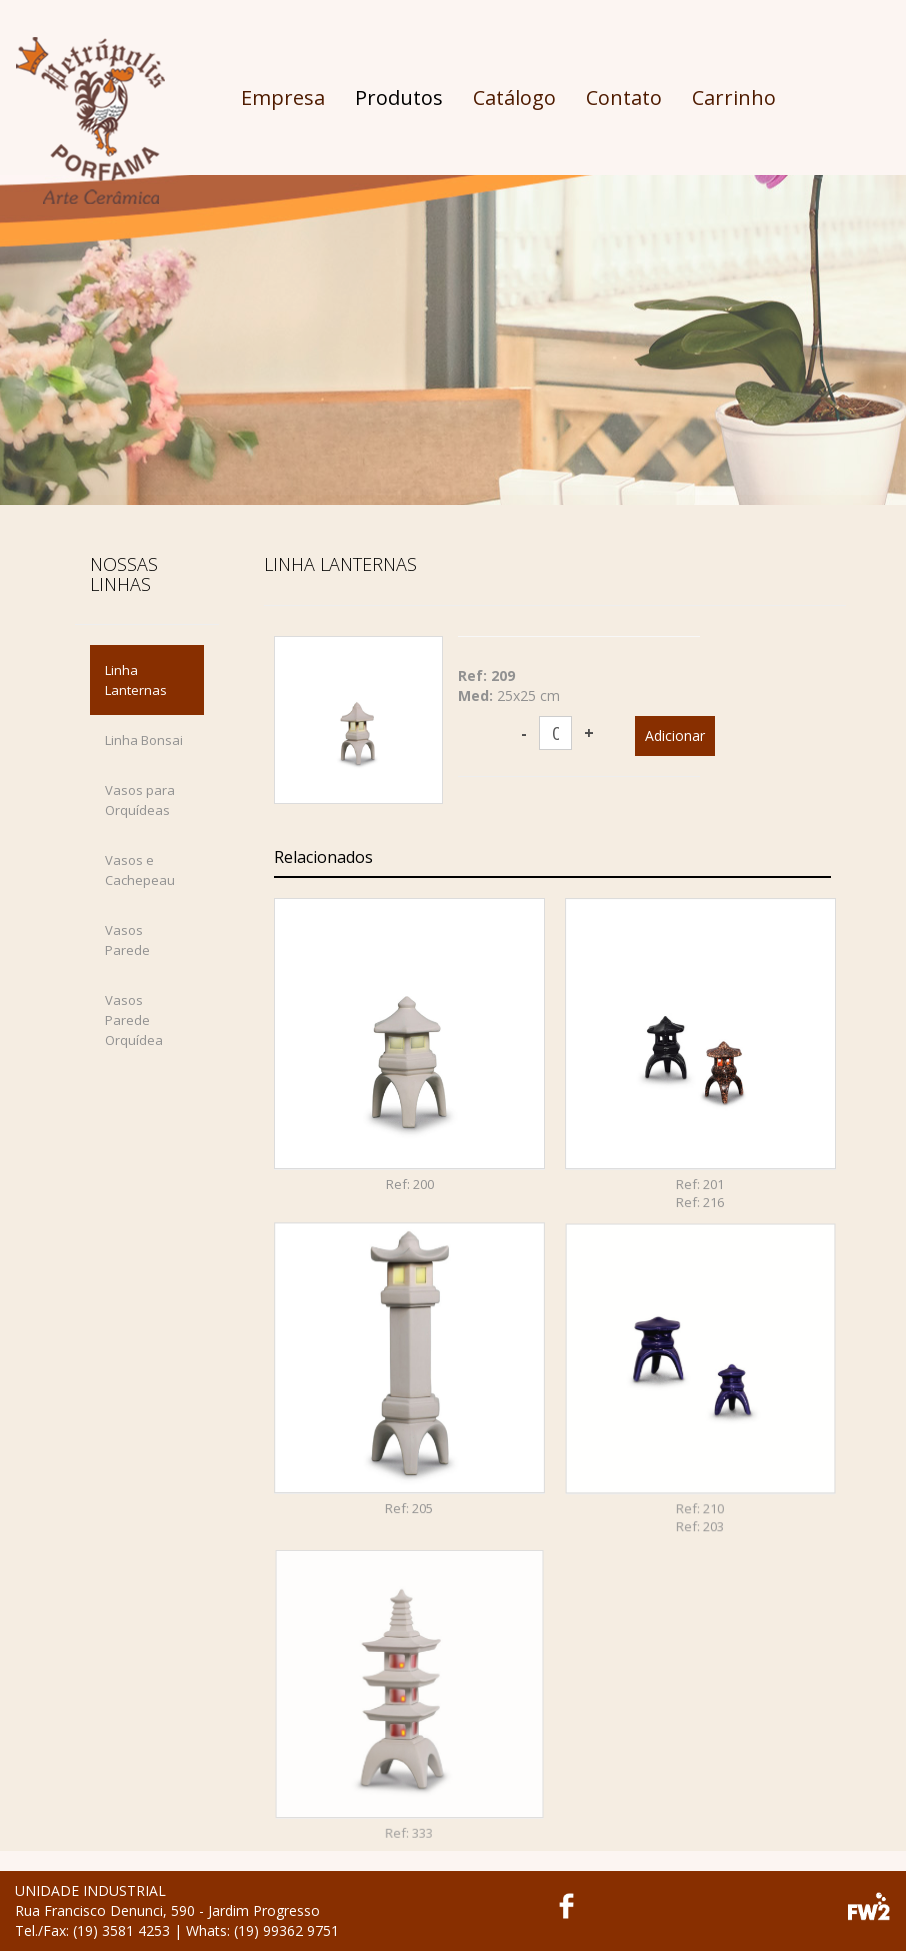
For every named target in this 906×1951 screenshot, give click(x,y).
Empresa (283, 97)
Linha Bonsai (144, 740)
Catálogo (514, 97)
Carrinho (734, 97)
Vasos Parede (127, 940)
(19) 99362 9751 (286, 1930)
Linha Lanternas (136, 680)
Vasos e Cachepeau (140, 870)
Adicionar (675, 735)
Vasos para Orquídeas (140, 800)
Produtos (399, 97)
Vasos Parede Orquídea (134, 1020)
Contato (624, 97)
